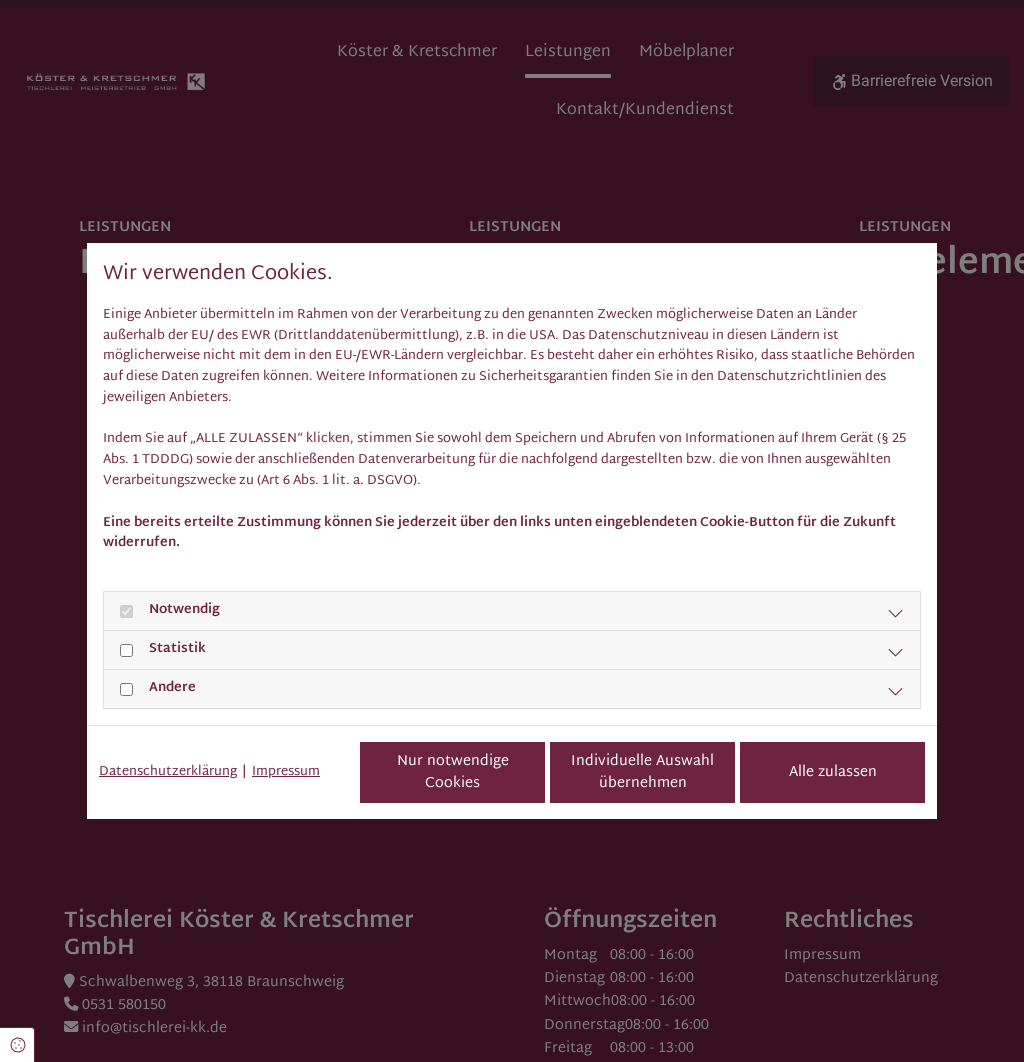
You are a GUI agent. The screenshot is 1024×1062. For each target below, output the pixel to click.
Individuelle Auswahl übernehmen (642, 772)
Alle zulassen (833, 772)
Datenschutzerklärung (168, 772)
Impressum (286, 772)
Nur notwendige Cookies (453, 772)
